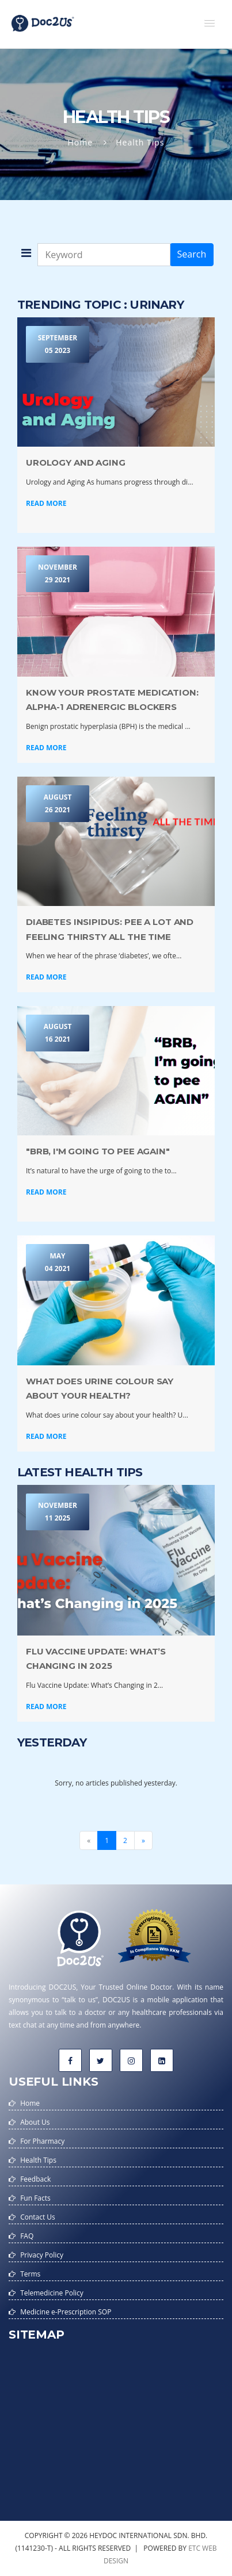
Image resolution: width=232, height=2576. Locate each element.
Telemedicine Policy (51, 2293)
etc (194, 2548)
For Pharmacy (42, 2141)
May (58, 1263)
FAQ (26, 2236)
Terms (30, 2274)
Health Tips (38, 2160)
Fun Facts (35, 2198)
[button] (209, 23)
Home (80, 142)
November (58, 574)
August (58, 804)
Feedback (35, 2179)
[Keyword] (103, 254)
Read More (46, 503)
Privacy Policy (41, 2255)
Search (192, 254)
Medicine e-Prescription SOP (65, 2312)
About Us (35, 2122)
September (58, 345)
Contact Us (37, 2217)
